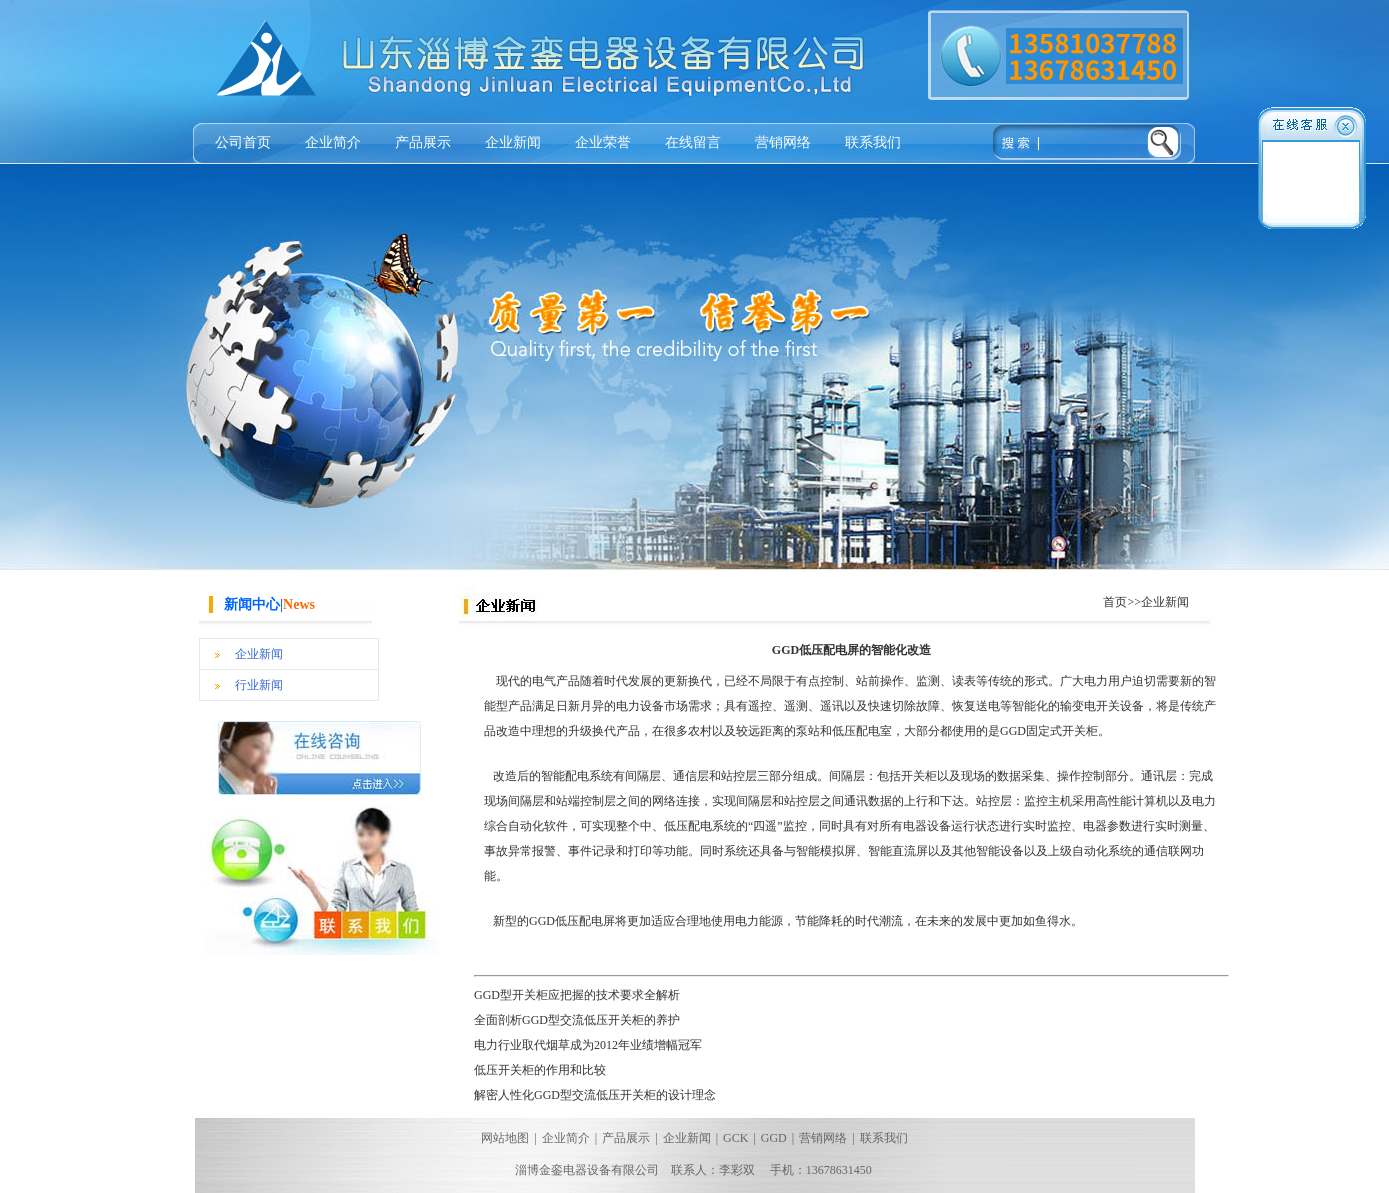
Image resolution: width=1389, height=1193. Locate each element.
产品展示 (423, 142)
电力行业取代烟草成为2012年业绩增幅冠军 (588, 1045)
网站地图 (505, 1138)
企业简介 (333, 142)
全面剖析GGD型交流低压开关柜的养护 (577, 1020)
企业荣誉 (603, 142)
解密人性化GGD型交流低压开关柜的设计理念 (595, 1095)
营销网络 (783, 142)
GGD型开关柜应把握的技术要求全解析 (577, 995)
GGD (774, 1138)
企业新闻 (513, 142)
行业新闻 (259, 685)
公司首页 (243, 142)
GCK (735, 1138)
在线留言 (693, 142)
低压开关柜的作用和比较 (540, 1070)
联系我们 (873, 142)
